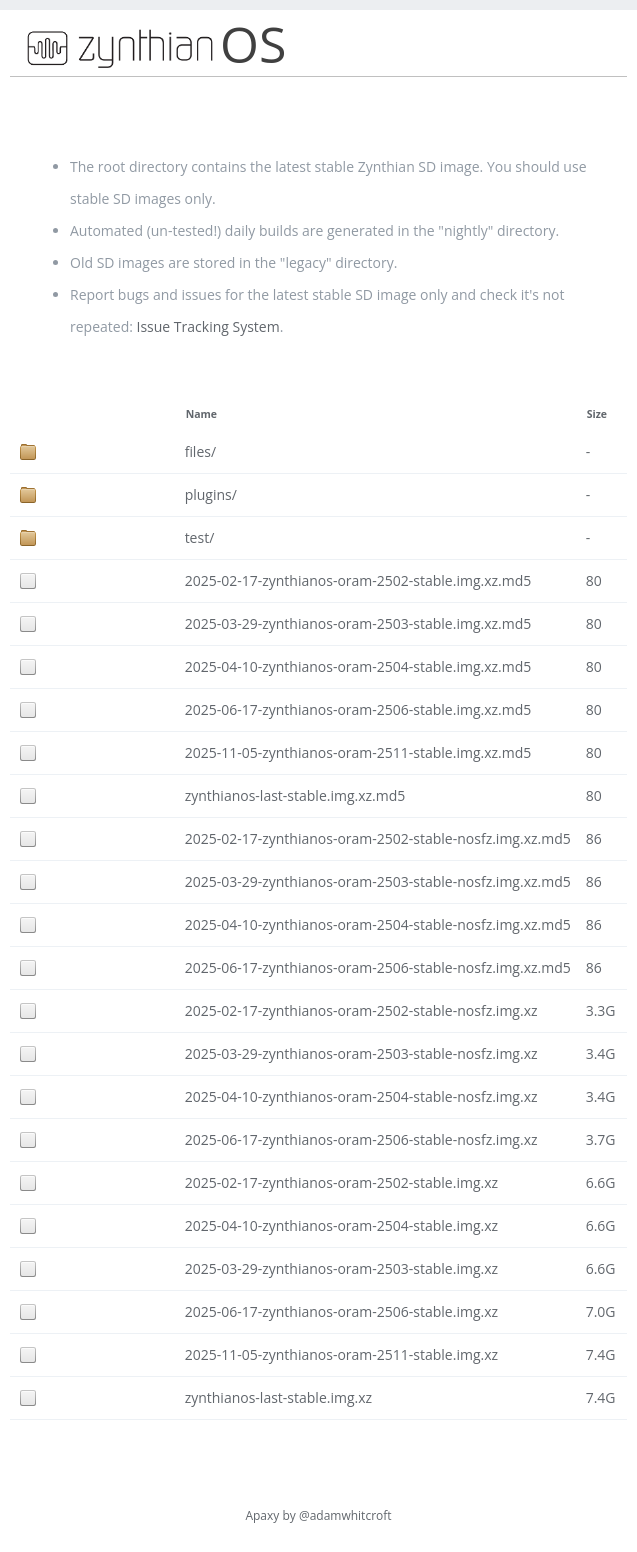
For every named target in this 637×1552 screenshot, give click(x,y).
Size (597, 414)
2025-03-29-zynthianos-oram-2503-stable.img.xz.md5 (358, 623)
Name (201, 414)
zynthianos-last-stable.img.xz (278, 1397)
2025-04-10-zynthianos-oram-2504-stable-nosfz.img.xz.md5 (378, 924)
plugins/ (211, 494)
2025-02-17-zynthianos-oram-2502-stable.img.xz (341, 1182)
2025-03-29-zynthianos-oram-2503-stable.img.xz (341, 1268)
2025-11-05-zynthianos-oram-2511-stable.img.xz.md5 (358, 752)
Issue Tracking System (208, 326)
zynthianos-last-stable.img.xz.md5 (295, 795)
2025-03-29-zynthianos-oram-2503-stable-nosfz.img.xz (361, 1053)
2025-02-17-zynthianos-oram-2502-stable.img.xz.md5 (358, 580)
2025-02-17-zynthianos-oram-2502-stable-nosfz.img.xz (361, 1010)
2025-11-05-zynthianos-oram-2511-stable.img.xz (341, 1354)
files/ (200, 451)
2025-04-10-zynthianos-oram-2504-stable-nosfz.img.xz (361, 1096)
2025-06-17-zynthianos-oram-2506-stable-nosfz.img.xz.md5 (378, 967)
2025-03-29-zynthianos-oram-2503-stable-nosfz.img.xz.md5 (378, 881)
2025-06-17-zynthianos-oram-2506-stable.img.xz (341, 1311)
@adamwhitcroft (345, 1515)
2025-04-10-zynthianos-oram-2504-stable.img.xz (341, 1225)
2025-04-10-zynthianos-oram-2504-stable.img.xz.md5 (358, 666)
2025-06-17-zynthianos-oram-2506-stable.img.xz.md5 (358, 709)
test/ (200, 537)
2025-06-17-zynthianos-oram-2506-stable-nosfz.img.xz (361, 1139)
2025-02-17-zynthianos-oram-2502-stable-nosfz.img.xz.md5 (378, 838)
